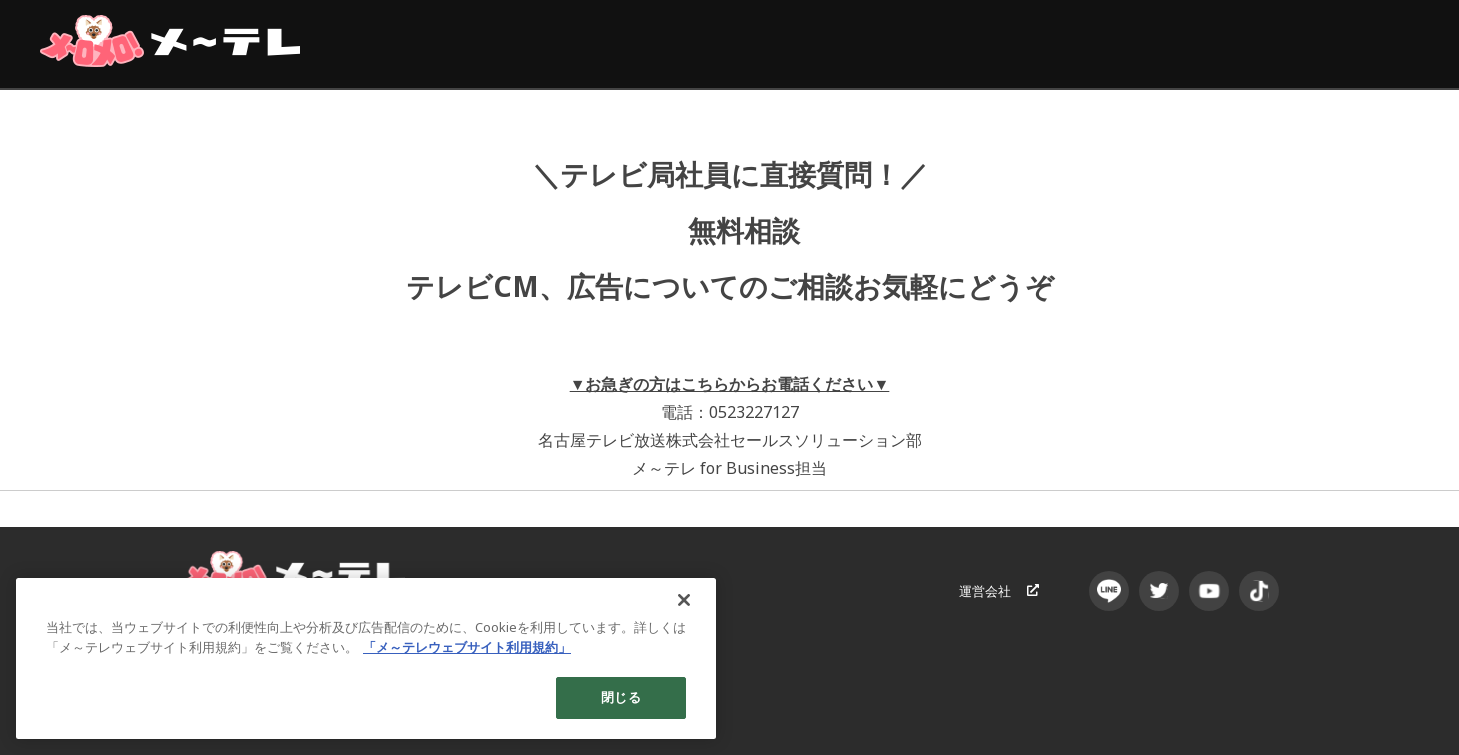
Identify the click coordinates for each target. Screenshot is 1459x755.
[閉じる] (684, 600)
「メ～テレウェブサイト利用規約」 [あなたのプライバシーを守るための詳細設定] (467, 647)
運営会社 (999, 591)
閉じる (620, 697)
